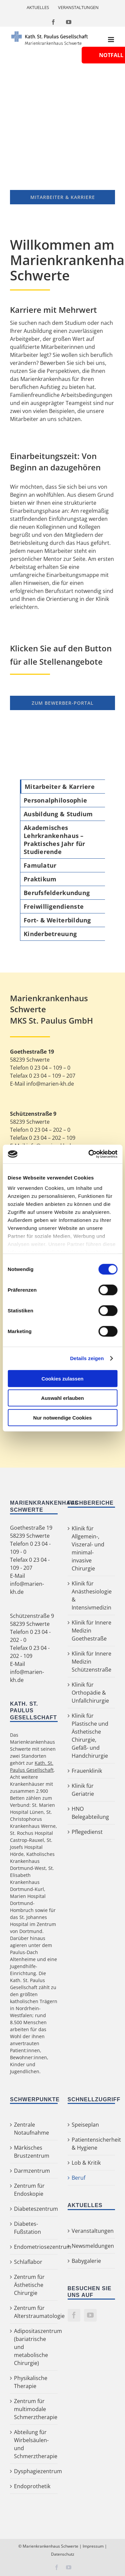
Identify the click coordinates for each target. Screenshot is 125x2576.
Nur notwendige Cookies (62, 1417)
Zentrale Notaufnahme (31, 2128)
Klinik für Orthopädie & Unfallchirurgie (90, 1692)
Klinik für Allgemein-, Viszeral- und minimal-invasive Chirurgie (88, 1548)
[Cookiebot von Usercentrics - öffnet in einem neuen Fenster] (89, 1154)
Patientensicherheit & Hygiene (92, 2143)
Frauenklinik (87, 1770)
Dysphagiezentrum (34, 2471)
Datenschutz (62, 2554)
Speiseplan (85, 2124)
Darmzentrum (32, 2170)
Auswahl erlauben (62, 1398)
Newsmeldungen (92, 2245)
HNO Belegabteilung (90, 1812)
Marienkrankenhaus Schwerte (50, 2546)
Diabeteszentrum (34, 2208)
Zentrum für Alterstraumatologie (34, 2312)
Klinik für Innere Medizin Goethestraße (91, 1630)
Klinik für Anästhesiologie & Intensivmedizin (92, 1595)
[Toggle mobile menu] (111, 39)
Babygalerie (86, 2261)
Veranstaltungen (92, 2230)
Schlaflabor (28, 2262)
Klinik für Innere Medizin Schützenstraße (91, 1661)
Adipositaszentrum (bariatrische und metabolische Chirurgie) (34, 2347)
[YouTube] (90, 2315)
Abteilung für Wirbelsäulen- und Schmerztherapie (34, 2444)
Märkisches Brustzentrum (31, 2151)
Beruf (78, 2177)
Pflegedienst (87, 1832)
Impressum (93, 2546)
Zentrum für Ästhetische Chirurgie (29, 2285)
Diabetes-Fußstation (27, 2227)
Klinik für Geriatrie (83, 1789)
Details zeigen (87, 1358)
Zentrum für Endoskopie (29, 2189)
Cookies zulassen (63, 1378)
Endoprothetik (32, 2486)
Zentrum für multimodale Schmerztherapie (34, 2409)
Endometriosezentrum (34, 2246)
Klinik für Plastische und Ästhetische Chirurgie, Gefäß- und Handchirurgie (90, 1735)
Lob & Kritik (86, 2162)
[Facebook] (74, 2315)
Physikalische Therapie (30, 2382)
